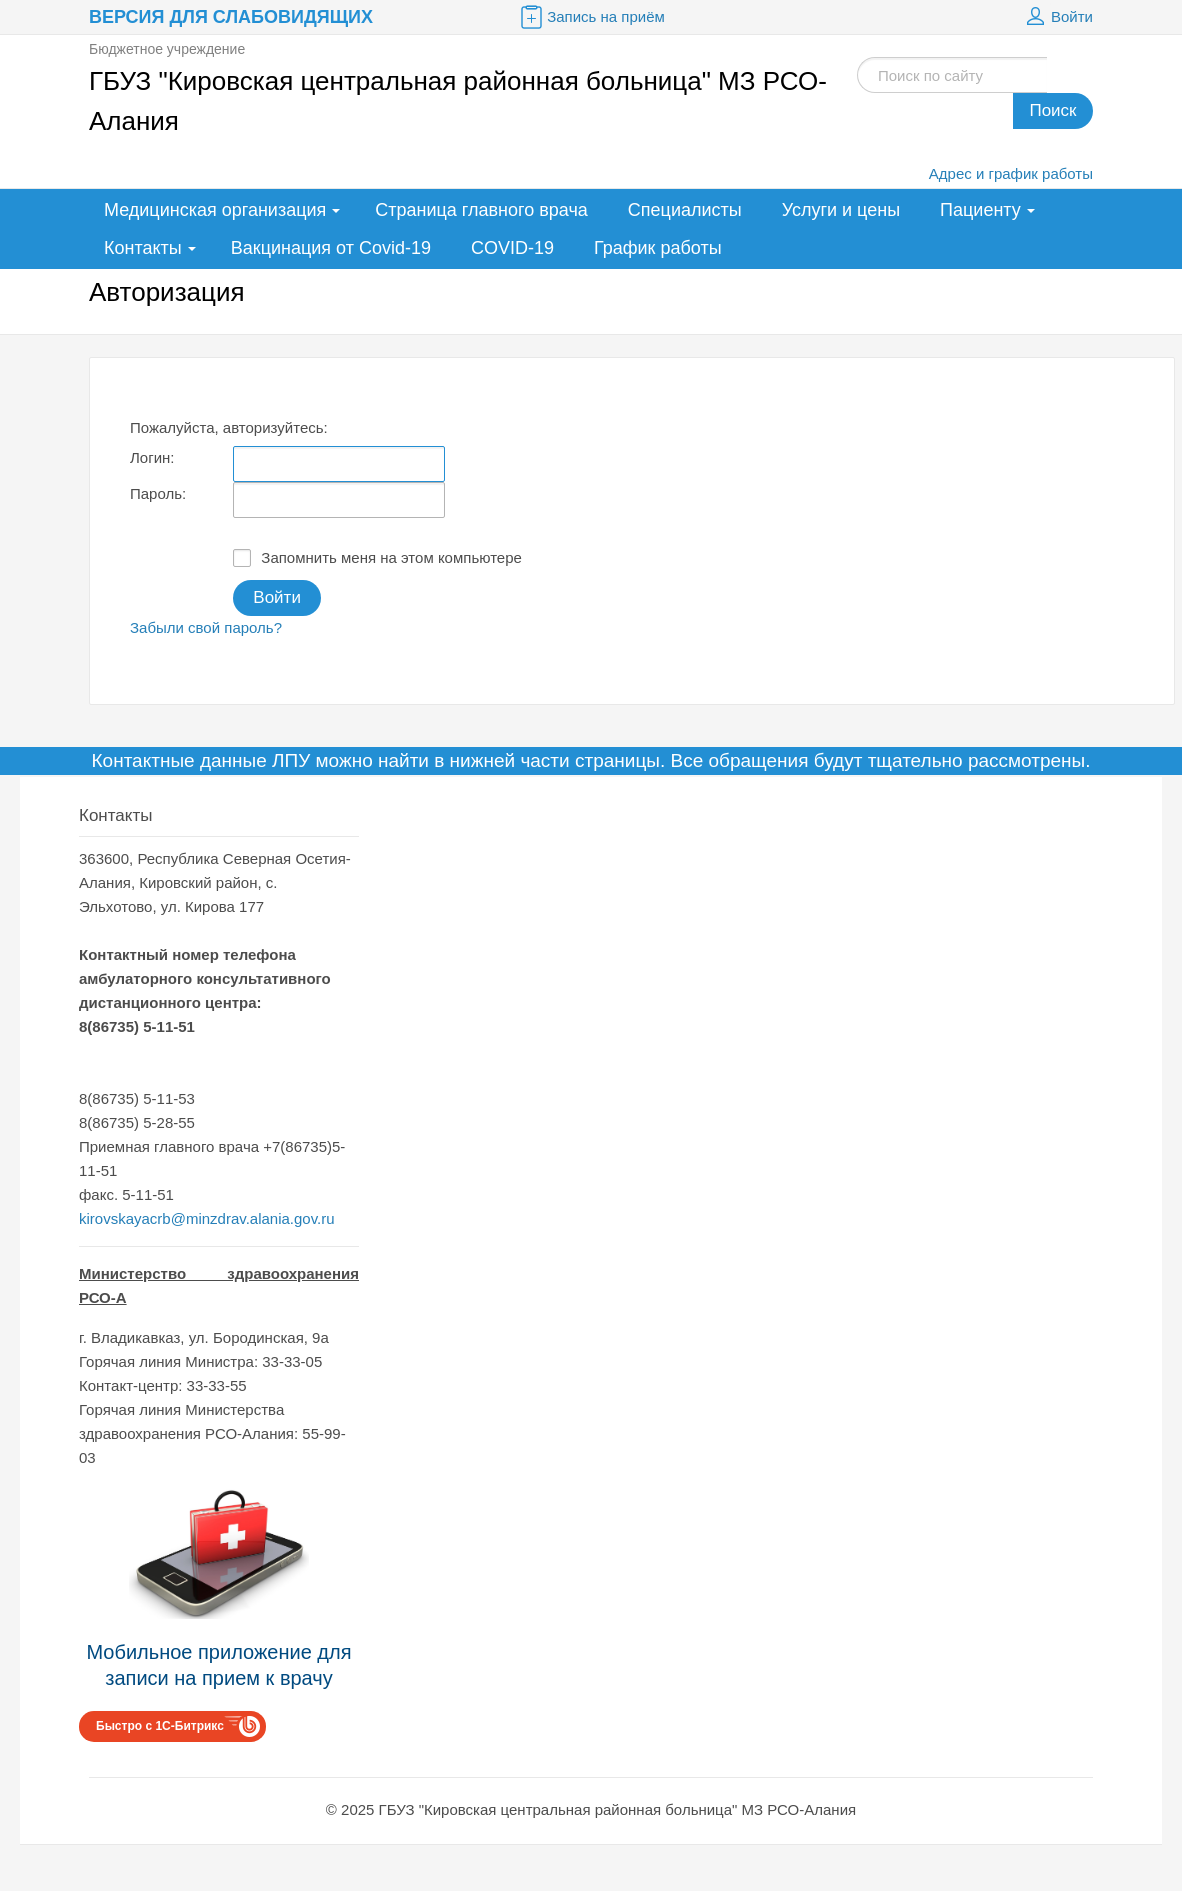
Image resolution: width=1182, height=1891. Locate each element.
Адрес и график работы (1011, 173)
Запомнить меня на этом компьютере (377, 558)
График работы (658, 248)
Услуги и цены (841, 210)
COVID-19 (512, 248)
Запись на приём (591, 17)
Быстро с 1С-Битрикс (160, 1726)
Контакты (143, 248)
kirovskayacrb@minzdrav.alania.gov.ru (207, 1218)
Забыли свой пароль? (206, 627)
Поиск (1052, 110)
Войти (1057, 17)
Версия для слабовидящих (231, 17)
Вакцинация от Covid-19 (331, 248)
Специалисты (685, 210)
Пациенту (980, 210)
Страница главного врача (481, 210)
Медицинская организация (215, 210)
